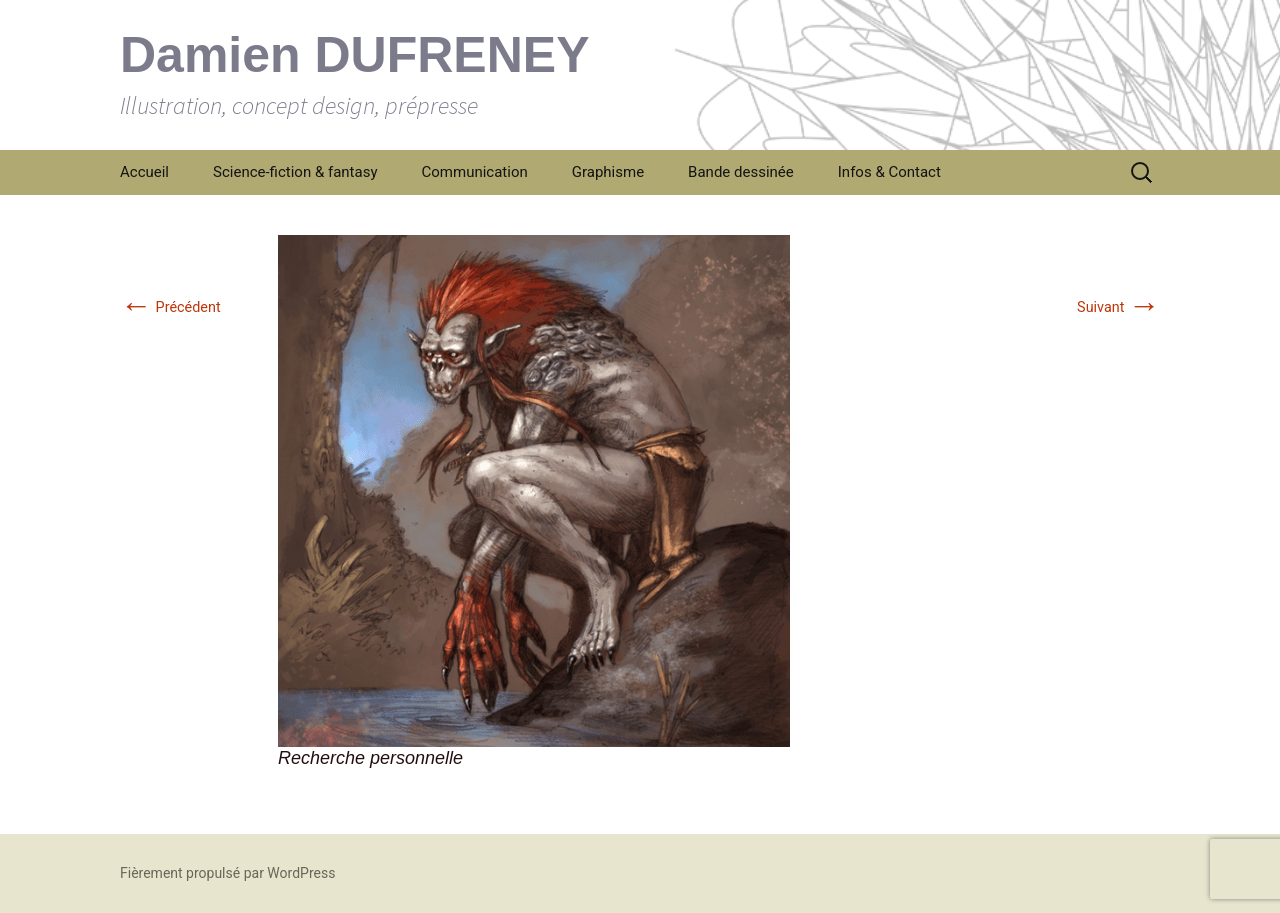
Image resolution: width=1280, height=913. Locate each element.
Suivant (1118, 307)
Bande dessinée (741, 172)
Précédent (170, 307)
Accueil (144, 172)
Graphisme (608, 172)
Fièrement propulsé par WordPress (227, 873)
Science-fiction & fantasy (295, 172)
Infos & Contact (889, 172)
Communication (475, 172)
